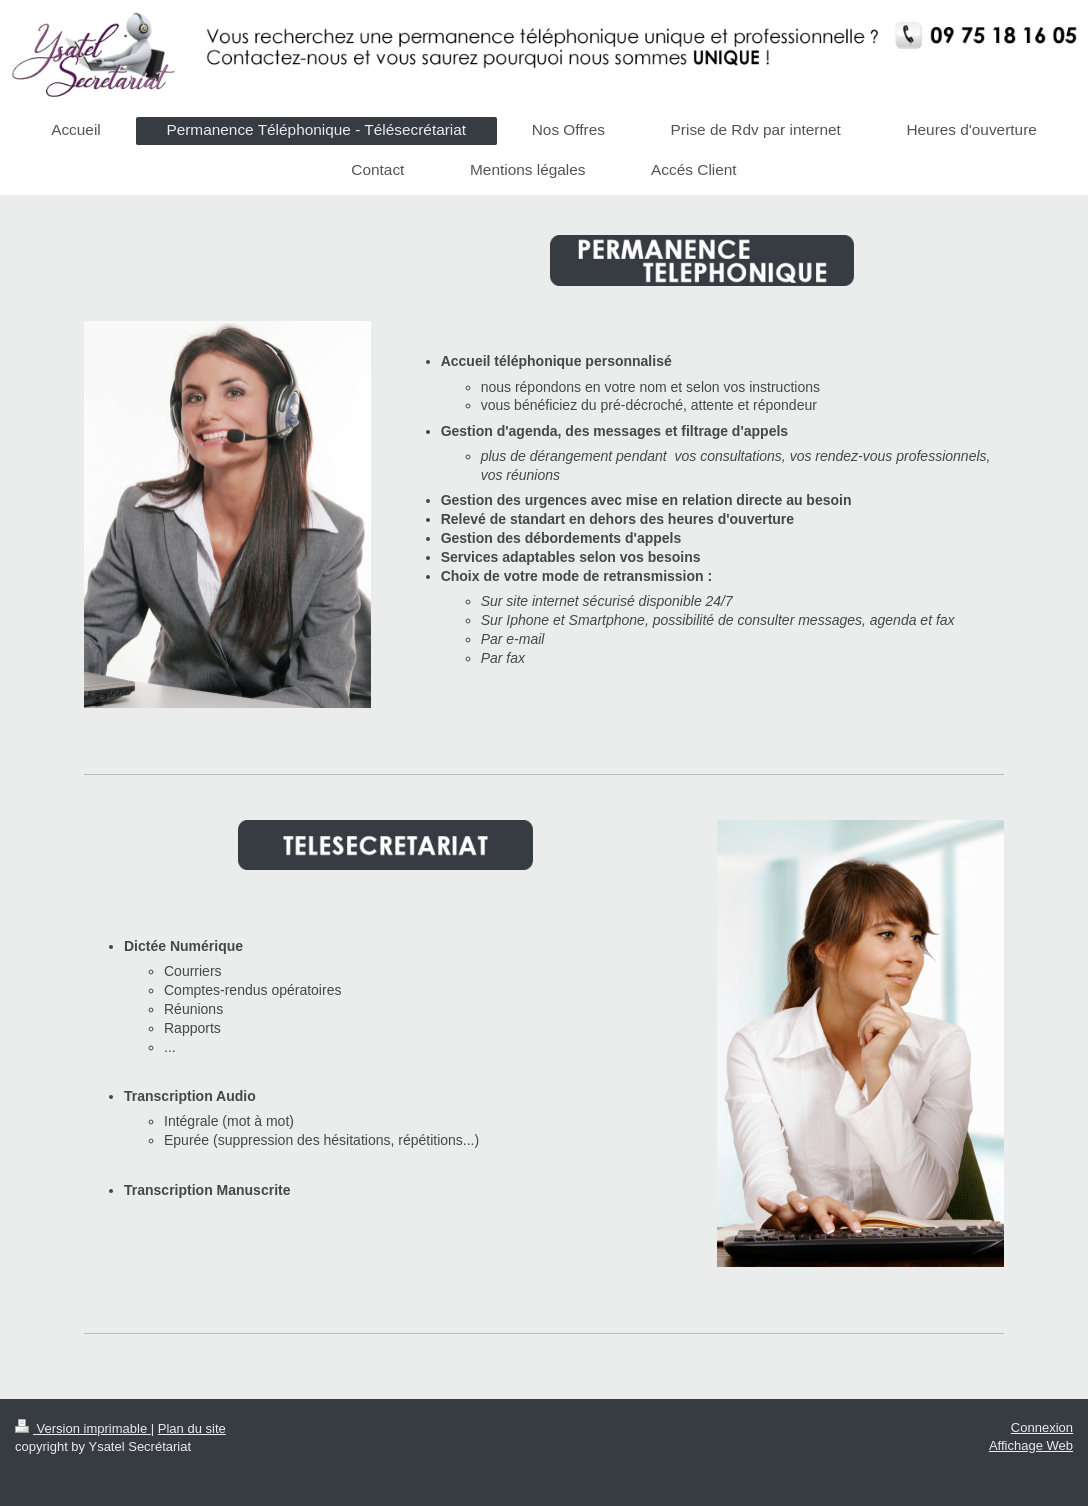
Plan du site (192, 1428)
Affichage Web (1031, 1445)
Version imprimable (83, 1428)
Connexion (1042, 1427)
